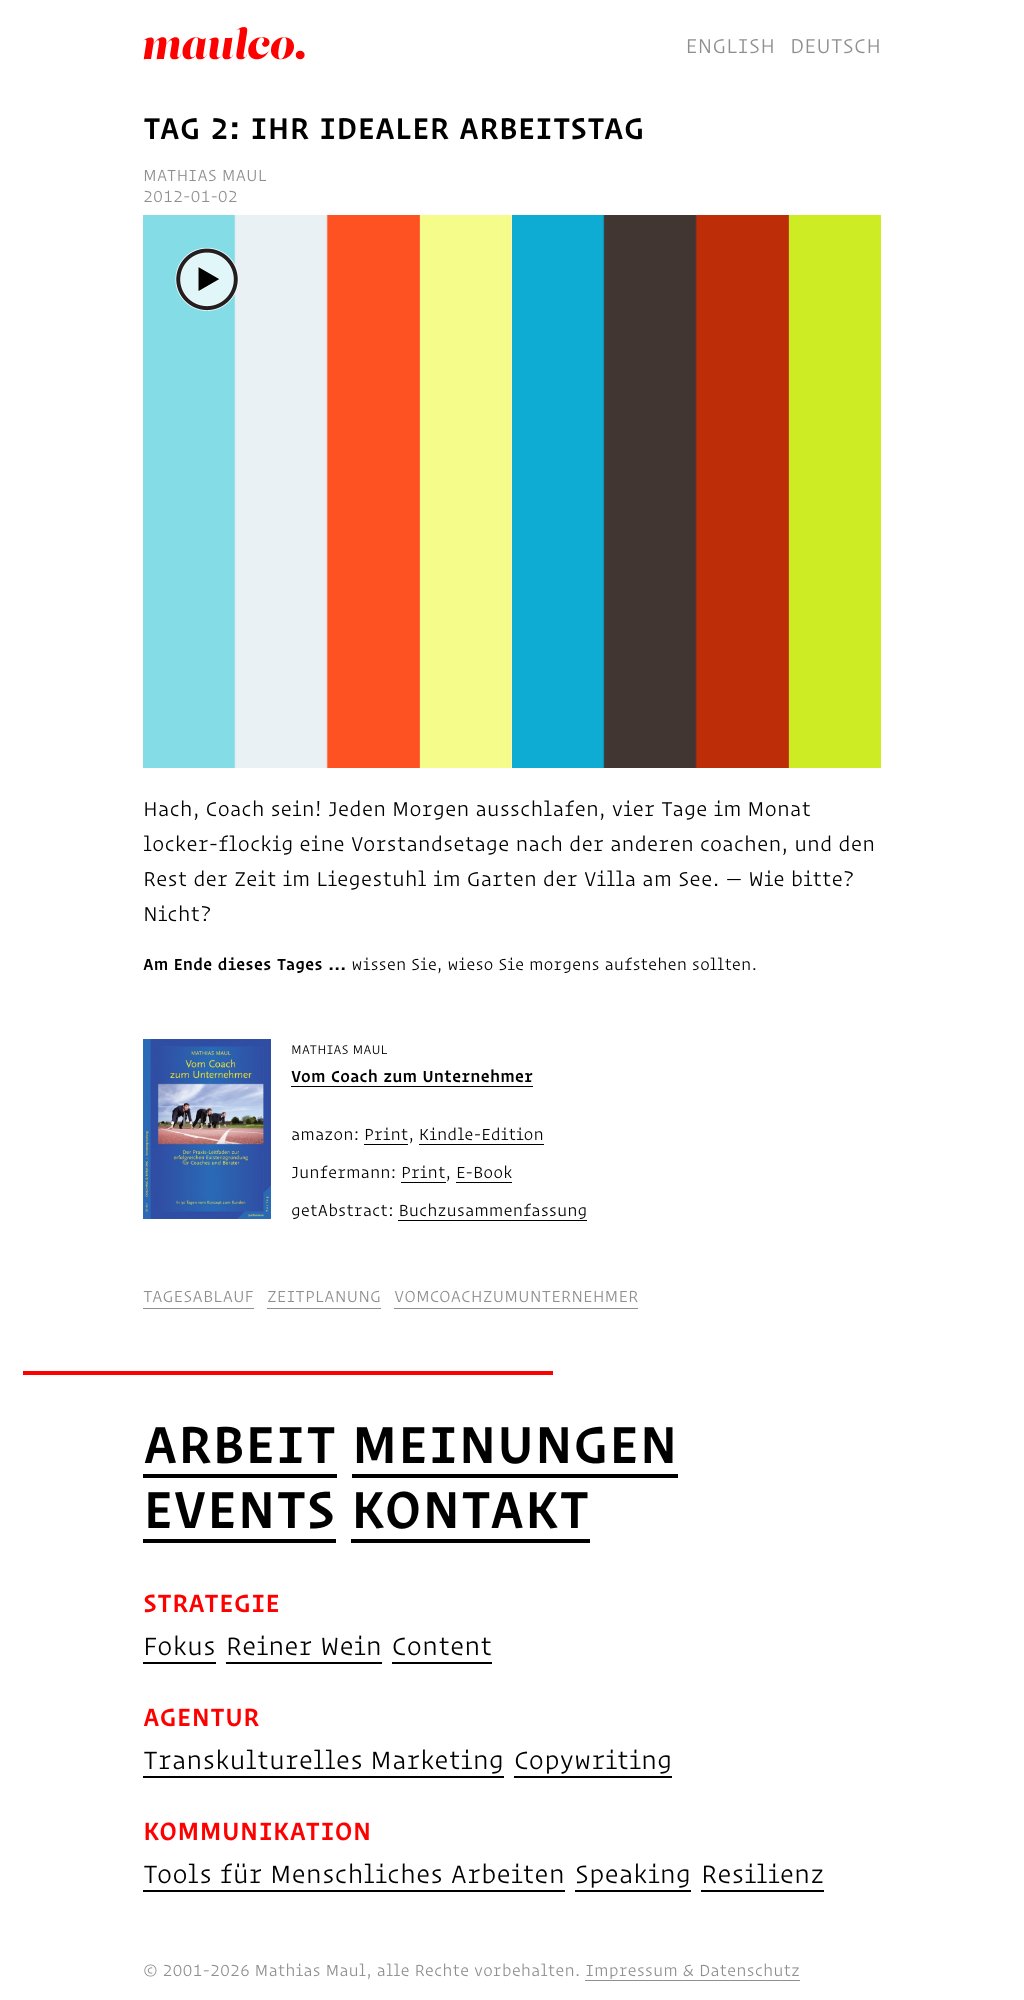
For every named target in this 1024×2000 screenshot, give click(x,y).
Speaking (633, 1873)
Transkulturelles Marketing (323, 1759)
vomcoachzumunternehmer (516, 1297)
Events (239, 1509)
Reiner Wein (304, 1645)
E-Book (484, 1173)
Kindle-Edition (481, 1135)
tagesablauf (198, 1297)
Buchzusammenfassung (492, 1211)
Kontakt (470, 1509)
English (731, 45)
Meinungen (515, 1444)
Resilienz (762, 1873)
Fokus (179, 1645)
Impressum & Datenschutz (692, 1971)
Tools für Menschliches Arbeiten (354, 1873)
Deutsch (835, 45)
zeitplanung (324, 1297)
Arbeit (240, 1444)
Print (386, 1135)
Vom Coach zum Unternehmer (412, 1077)
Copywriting (593, 1759)
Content (442, 1645)
